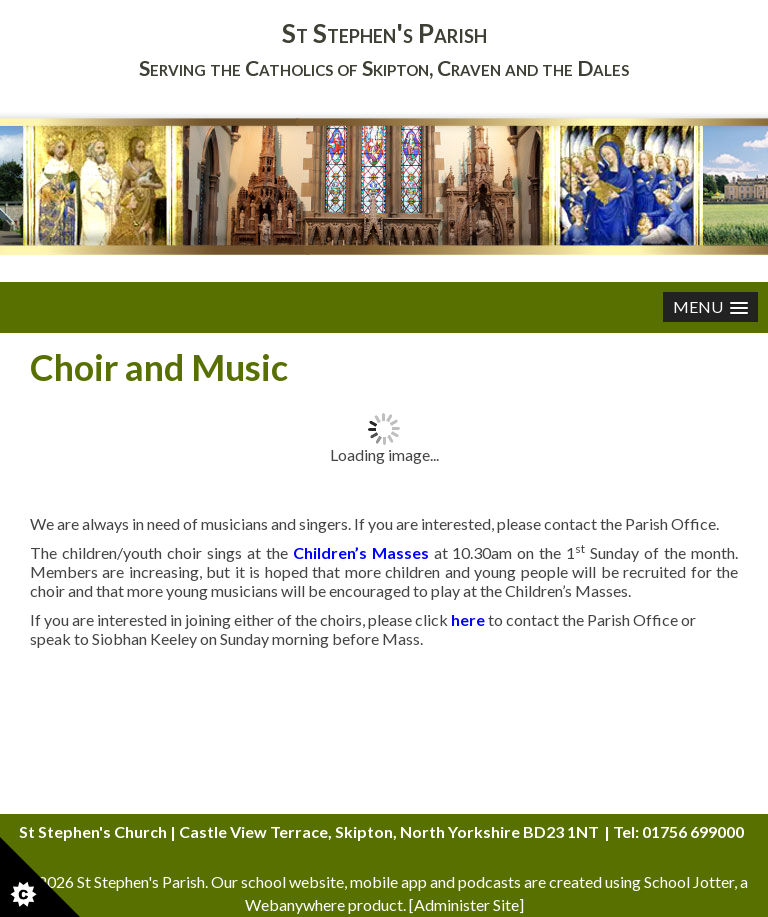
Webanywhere (295, 904)
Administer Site (466, 904)
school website (292, 881)
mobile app (388, 881)
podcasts (489, 881)
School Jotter (689, 881)
